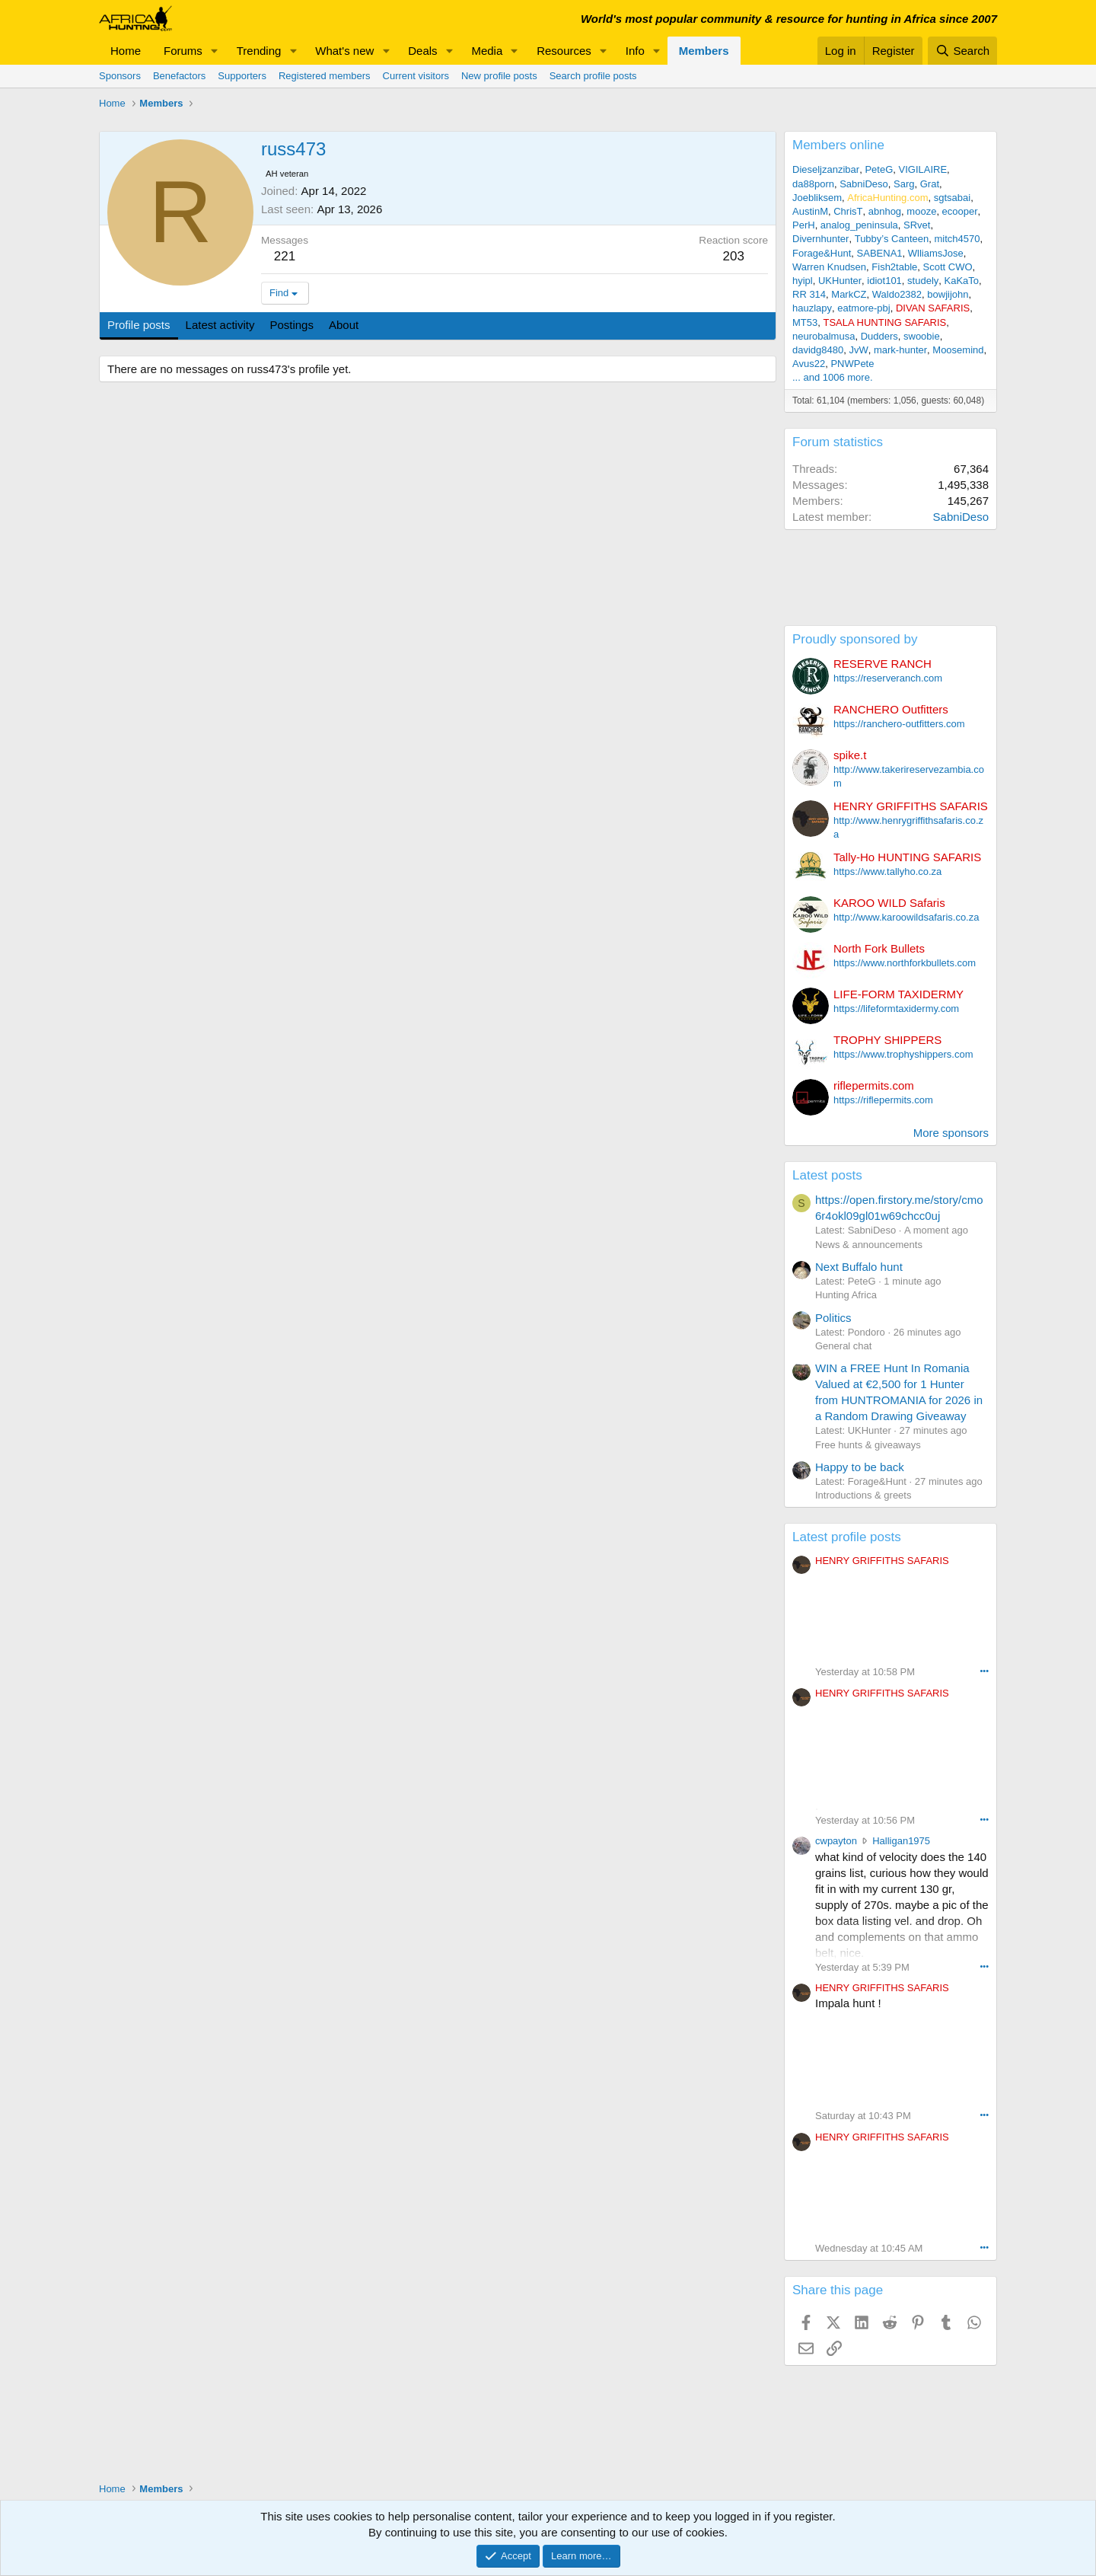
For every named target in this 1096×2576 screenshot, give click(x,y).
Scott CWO (948, 267)
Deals (422, 50)
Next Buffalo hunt (859, 1266)
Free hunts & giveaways (868, 1445)
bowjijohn (947, 294)
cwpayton (836, 1841)
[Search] (962, 51)
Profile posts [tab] (138, 324)
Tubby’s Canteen (892, 238)
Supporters (242, 75)
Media (486, 50)
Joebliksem (817, 197)
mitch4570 (957, 238)
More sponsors (951, 1132)
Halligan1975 (901, 1841)
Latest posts (827, 1175)
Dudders (879, 336)
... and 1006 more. (832, 377)
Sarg (904, 184)
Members (704, 50)
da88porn (813, 184)
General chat (843, 1346)
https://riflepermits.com (883, 1100)
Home (125, 50)
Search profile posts (593, 75)
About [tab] (343, 324)
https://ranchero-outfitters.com (899, 723)
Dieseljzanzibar (825, 169)
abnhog (884, 211)
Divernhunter (820, 238)
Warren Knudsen (829, 267)
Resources (564, 50)
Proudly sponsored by (854, 639)
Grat (929, 184)
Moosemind (957, 350)
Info (635, 50)
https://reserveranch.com (887, 678)
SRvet (916, 225)
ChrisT (847, 211)
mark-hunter (900, 350)
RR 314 (809, 294)
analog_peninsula (859, 225)
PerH (803, 225)
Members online (838, 145)
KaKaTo (962, 280)
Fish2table (894, 267)
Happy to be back (859, 1466)
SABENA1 (880, 253)
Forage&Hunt (821, 253)
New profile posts (499, 75)
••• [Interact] (984, 1670)
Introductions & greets (863, 1495)
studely (922, 280)
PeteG (879, 169)
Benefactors (179, 75)
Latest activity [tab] (220, 324)
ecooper (960, 211)
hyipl (802, 280)
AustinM (810, 211)
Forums (183, 50)
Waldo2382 (897, 294)
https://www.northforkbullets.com (904, 963)
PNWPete (852, 363)
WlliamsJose (936, 253)
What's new (344, 50)
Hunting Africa (846, 1295)
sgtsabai (952, 197)
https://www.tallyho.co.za (887, 871)
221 (284, 256)
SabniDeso (864, 184)
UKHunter (840, 280)
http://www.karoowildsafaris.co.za (906, 917)
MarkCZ (848, 294)
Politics (833, 1317)
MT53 (804, 322)
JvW (858, 350)
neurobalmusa (823, 336)
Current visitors (416, 75)
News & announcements (868, 1244)
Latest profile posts (846, 1537)
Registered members (325, 75)
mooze (921, 211)
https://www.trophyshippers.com (903, 1054)
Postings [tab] (291, 324)
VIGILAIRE (922, 169)
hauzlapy (812, 308)
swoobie (921, 336)
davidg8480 (817, 350)
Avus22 (808, 363)
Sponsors (120, 75)
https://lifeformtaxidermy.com (896, 1008)
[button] (214, 51)
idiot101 (884, 280)
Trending (259, 50)
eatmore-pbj (863, 308)
